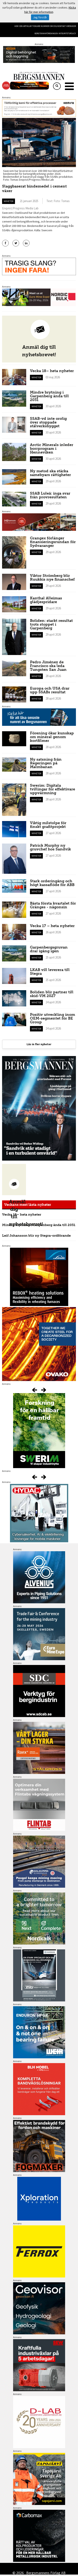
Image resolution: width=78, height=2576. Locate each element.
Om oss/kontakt (58, 26)
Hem (16, 26)
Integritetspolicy (67, 33)
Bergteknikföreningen (46, 33)
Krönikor (71, 26)
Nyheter (8, 201)
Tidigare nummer (40, 26)
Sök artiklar (25, 26)
